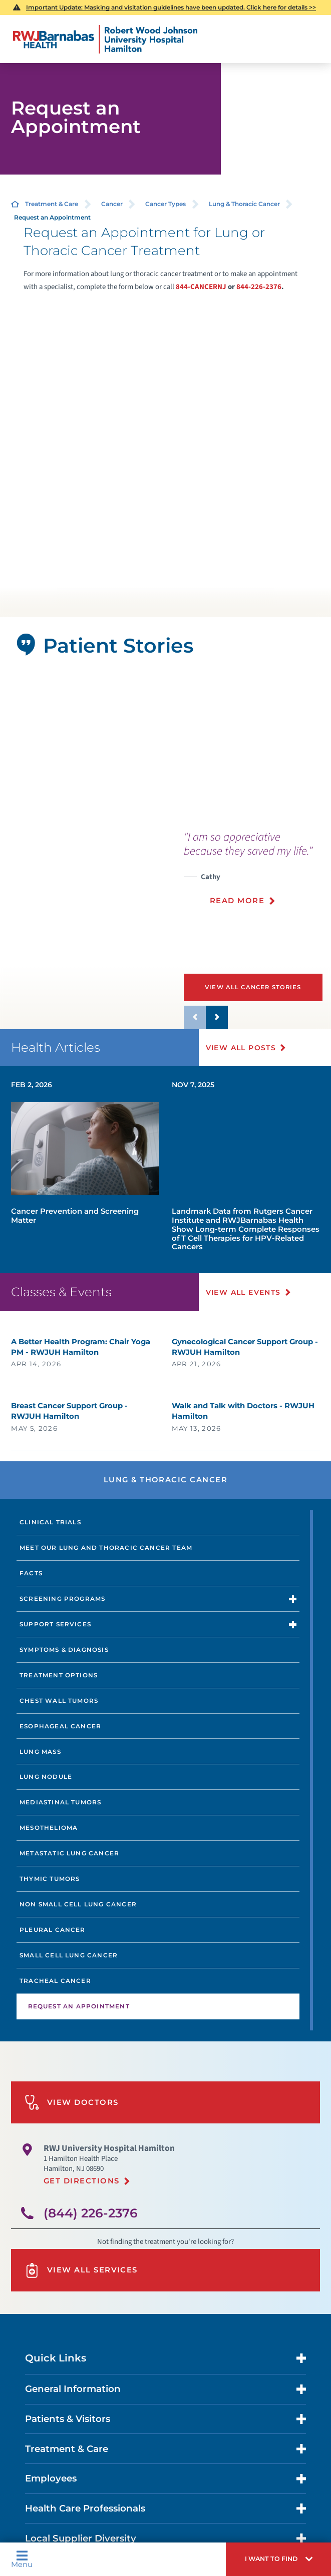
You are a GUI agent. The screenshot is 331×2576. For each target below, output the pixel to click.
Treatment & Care (51, 204)
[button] (278, 2559)
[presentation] (257, 873)
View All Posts (241, 1047)
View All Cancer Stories (253, 987)
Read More (237, 900)
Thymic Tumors (50, 1878)
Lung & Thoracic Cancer (244, 204)
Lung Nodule (46, 1776)
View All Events (243, 1292)
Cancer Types (165, 204)
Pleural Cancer (53, 1929)
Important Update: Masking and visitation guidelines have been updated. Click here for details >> (171, 7)
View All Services (81, 2270)
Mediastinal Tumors (60, 1802)
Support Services (55, 1624)
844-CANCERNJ (201, 287)
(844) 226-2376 (91, 2212)
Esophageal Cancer (60, 1726)
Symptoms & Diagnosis (64, 1649)
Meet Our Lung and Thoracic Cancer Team (106, 1547)
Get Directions (82, 2180)
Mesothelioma (49, 1827)
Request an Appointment (79, 2006)
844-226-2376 (258, 287)
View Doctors (71, 2102)
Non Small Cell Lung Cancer (78, 1904)
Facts (31, 1573)
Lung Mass (40, 1751)
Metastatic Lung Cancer (69, 1853)
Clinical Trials (50, 1522)
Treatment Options (59, 1675)
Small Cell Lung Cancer (69, 1955)
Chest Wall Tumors (59, 1700)
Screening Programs (62, 1598)
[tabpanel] (165, 748)
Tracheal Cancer (55, 1980)
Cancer (112, 204)
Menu (22, 2559)
